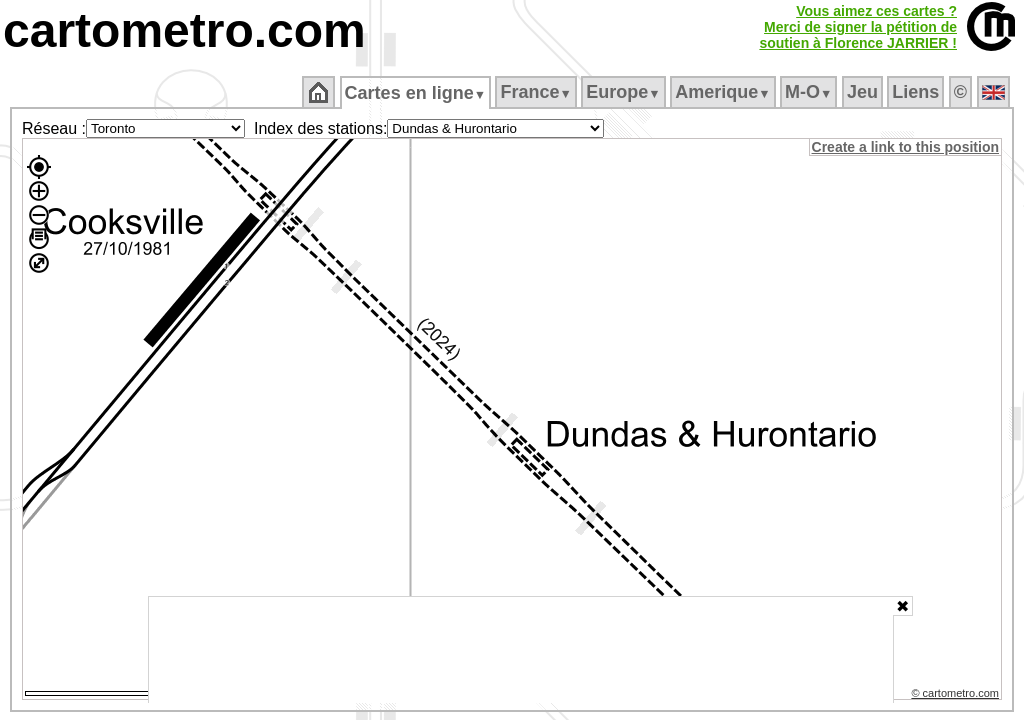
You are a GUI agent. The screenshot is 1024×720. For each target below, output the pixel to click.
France (537, 92)
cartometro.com (184, 30)
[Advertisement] (521, 650)
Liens (917, 92)
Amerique (724, 92)
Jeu (863, 92)
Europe (625, 92)
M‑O (810, 92)
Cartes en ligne (416, 93)
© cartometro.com (957, 696)
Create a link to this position (906, 147)
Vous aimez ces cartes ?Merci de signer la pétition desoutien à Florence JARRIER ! (858, 27)
